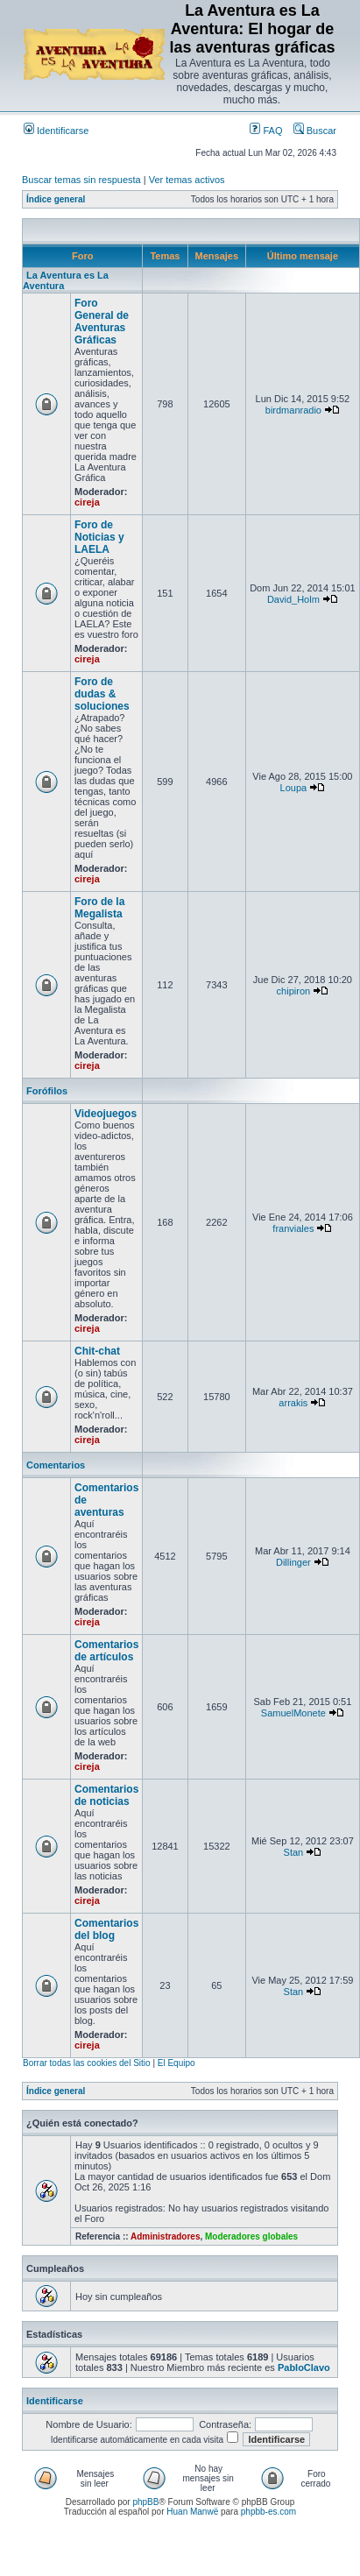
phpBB (145, 2502)
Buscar (314, 130)
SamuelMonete (293, 1713)
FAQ (266, 130)
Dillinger (293, 1562)
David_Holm (293, 599)
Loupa (293, 787)
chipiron (294, 991)
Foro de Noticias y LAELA (99, 537)
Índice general (55, 199)
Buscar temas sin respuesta (81, 179)
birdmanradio (293, 410)
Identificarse (56, 130)
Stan (294, 1852)
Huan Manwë (192, 2511)
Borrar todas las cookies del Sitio (87, 2063)
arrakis (293, 1403)
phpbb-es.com (268, 2511)
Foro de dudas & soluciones (102, 694)
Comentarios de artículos (106, 1650)
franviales (293, 1228)
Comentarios (55, 1465)
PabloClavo (304, 2367)
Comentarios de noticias (106, 1795)
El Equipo (176, 2063)
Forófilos (46, 1091)
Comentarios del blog (106, 1929)
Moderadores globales (251, 2236)
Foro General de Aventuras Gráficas (101, 321)
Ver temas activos (187, 179)
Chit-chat (97, 1351)
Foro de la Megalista (99, 907)
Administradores (165, 2236)
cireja (87, 502)
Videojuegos (105, 1114)
